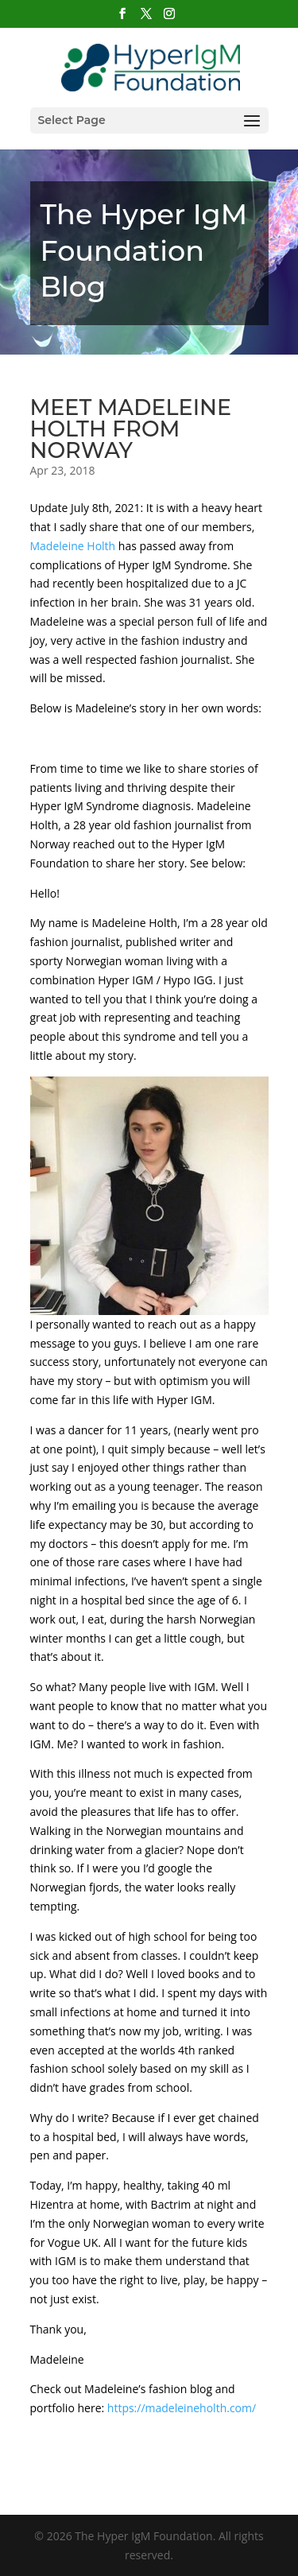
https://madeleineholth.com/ (181, 2407)
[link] (73, 545)
